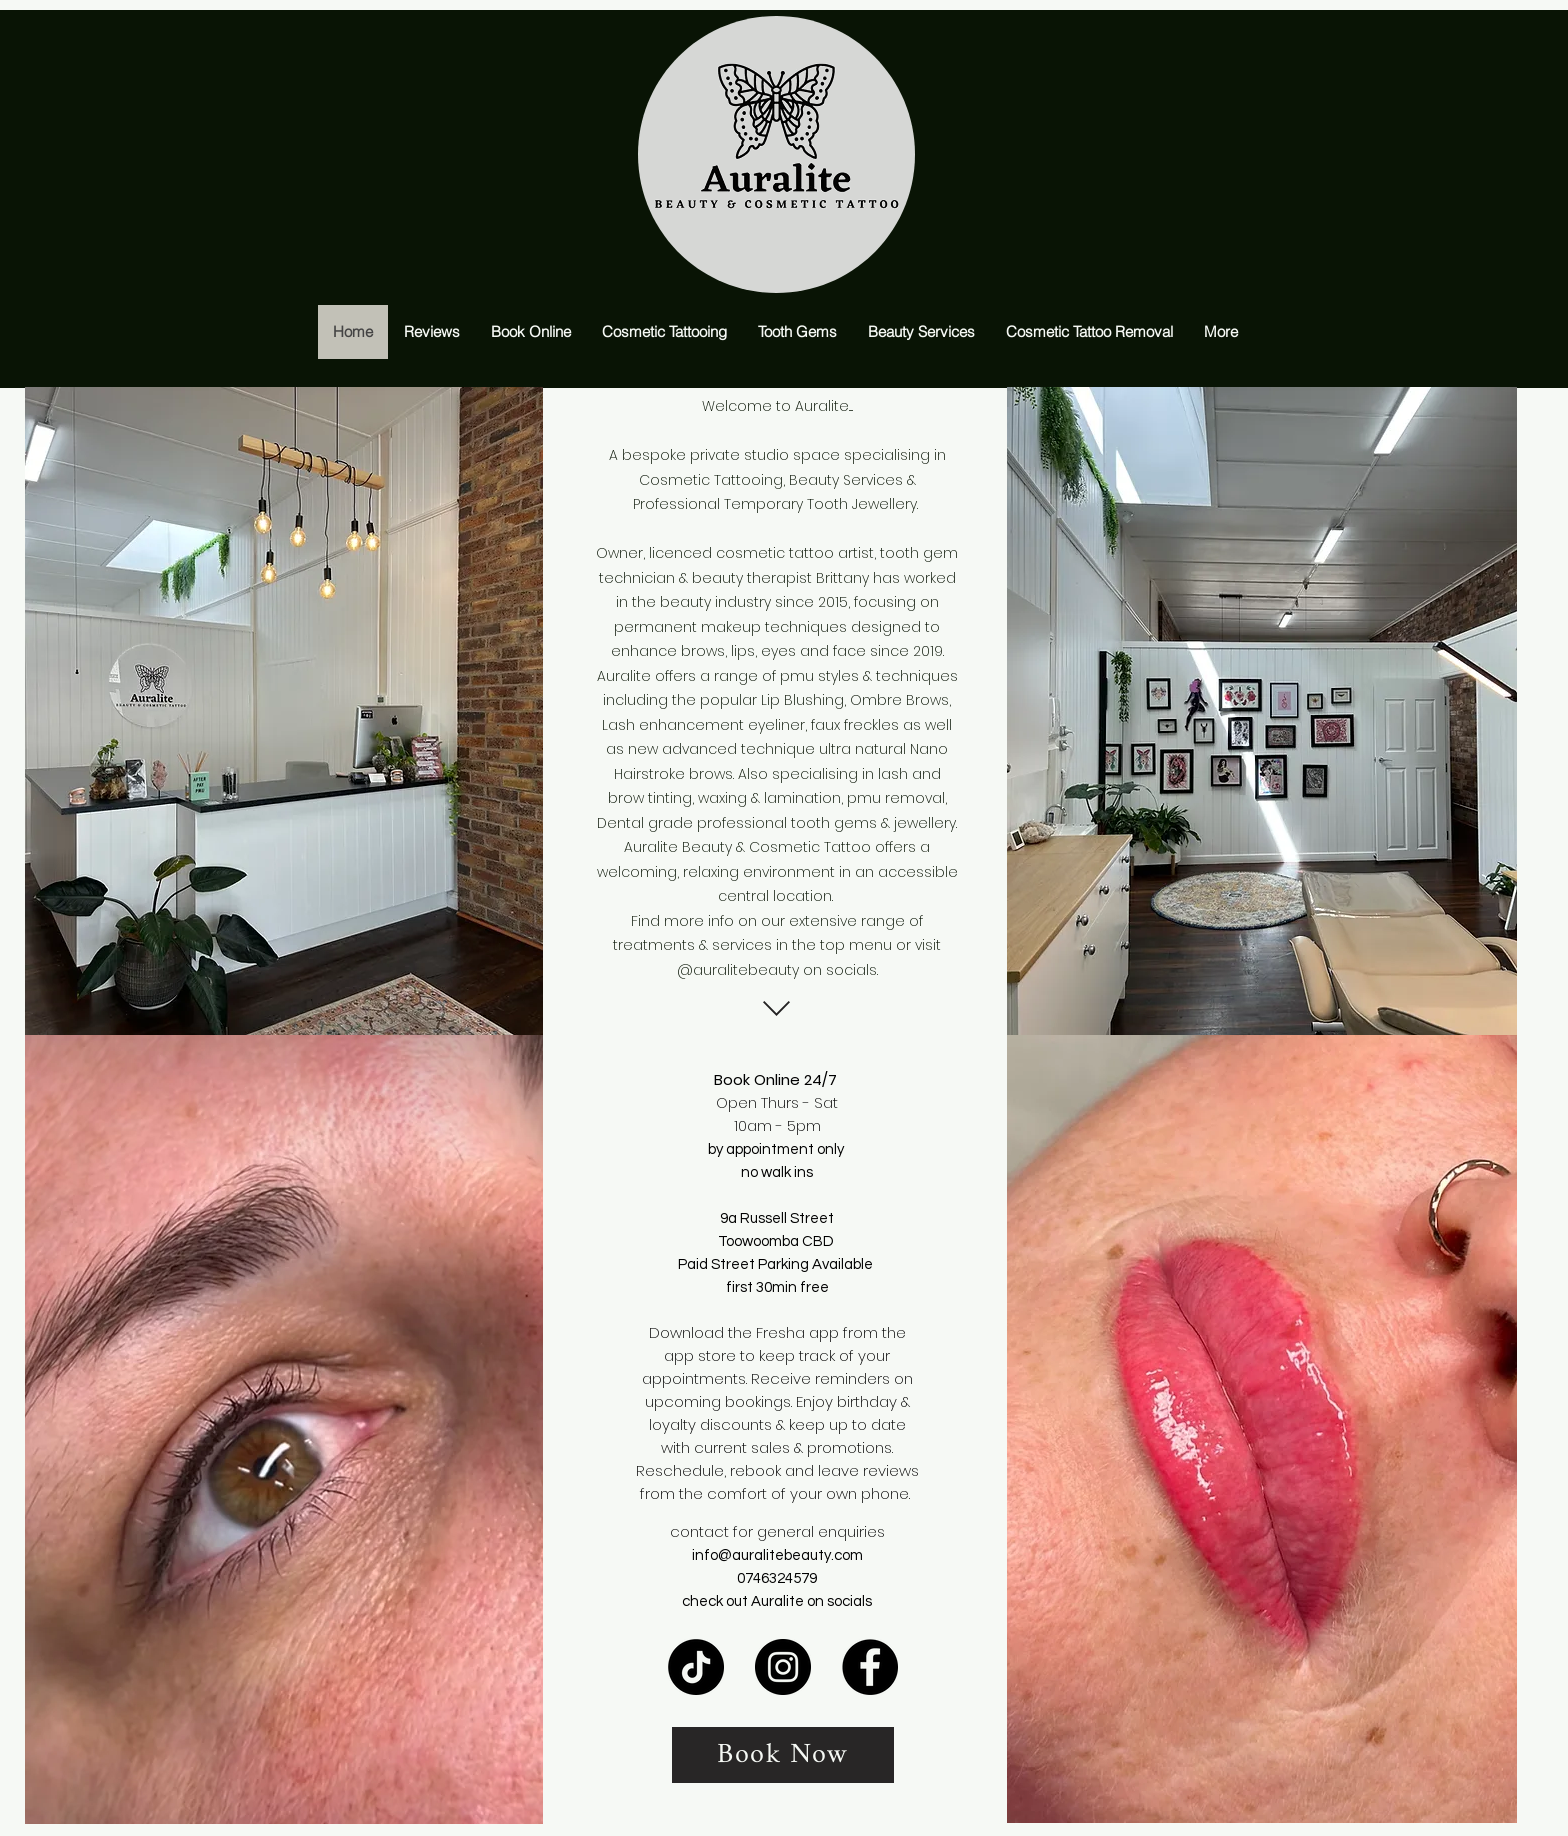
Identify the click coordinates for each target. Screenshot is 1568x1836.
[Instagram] (783, 1667)
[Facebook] (870, 1667)
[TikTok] (696, 1667)
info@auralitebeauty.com (777, 1555)
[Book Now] (783, 1755)
